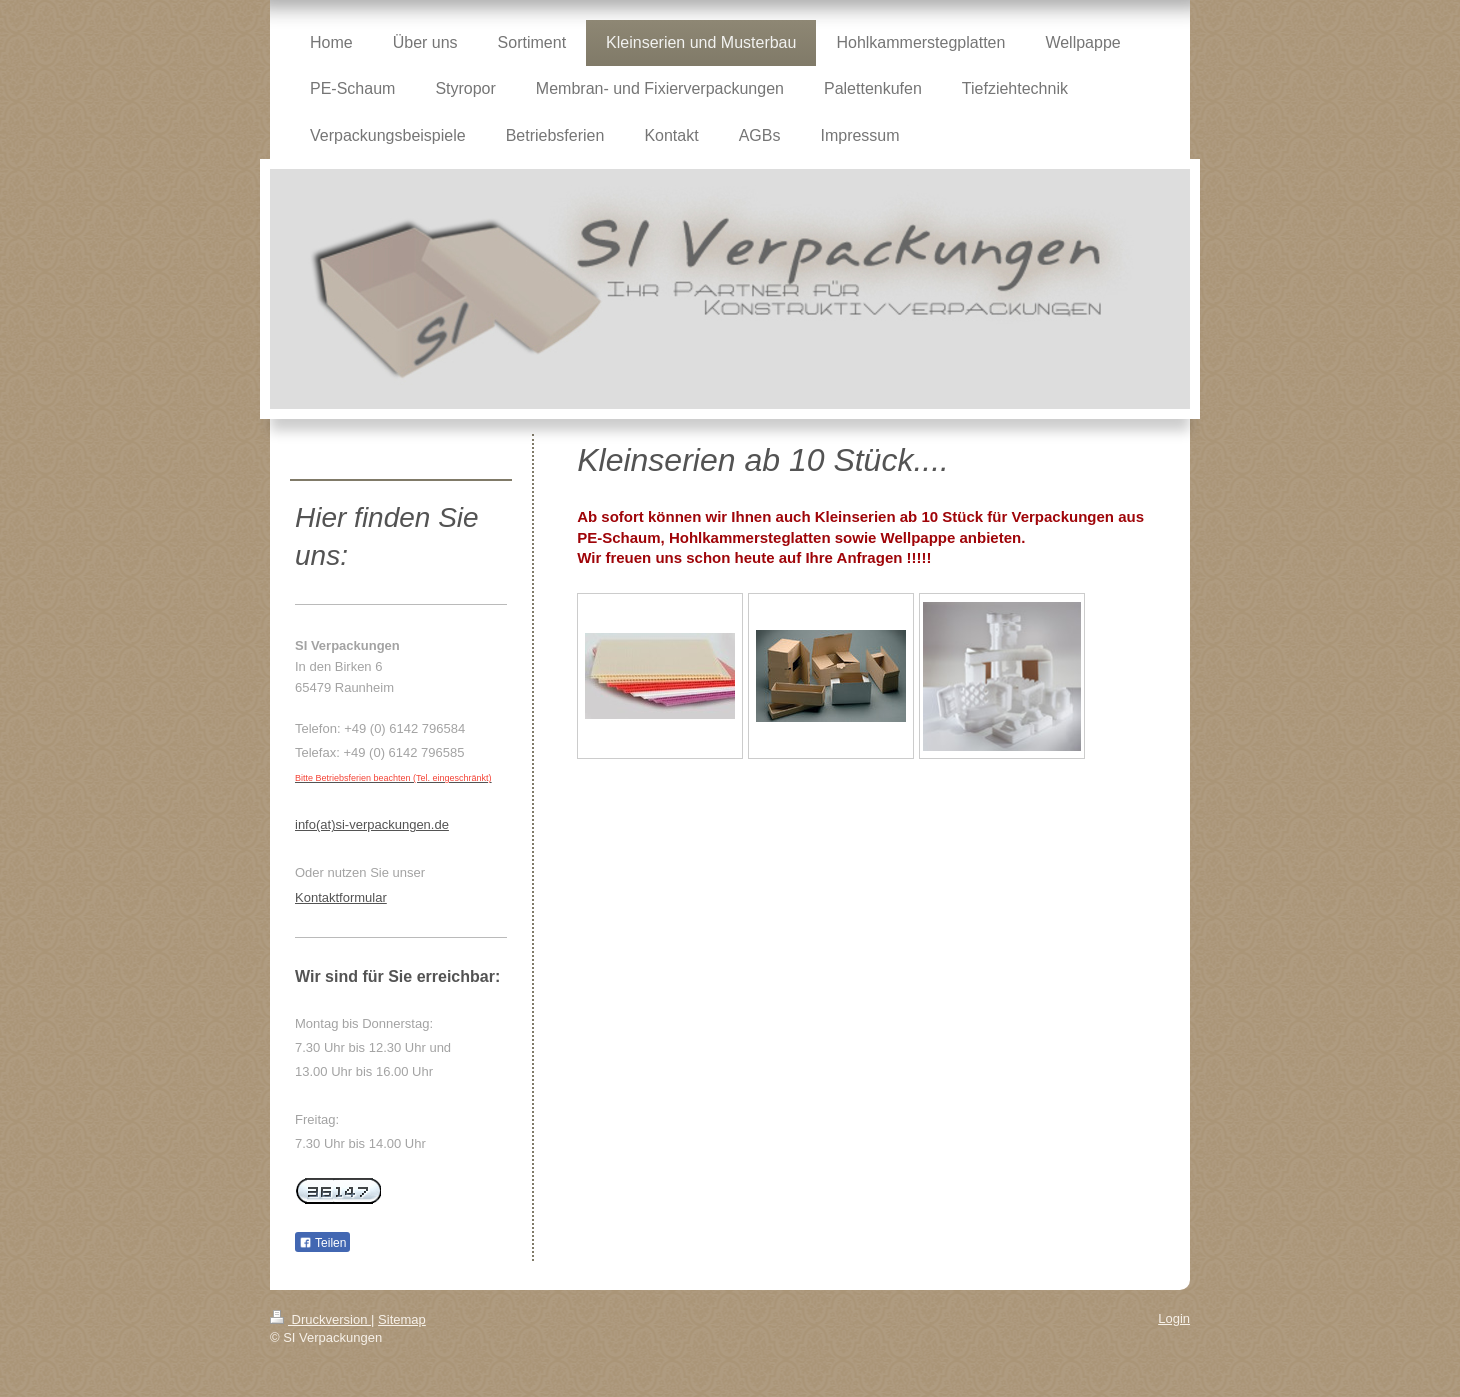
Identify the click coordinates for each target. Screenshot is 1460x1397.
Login (1174, 1318)
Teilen (322, 1243)
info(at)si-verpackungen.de (372, 824)
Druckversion (320, 1319)
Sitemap (402, 1319)
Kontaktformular (341, 897)
